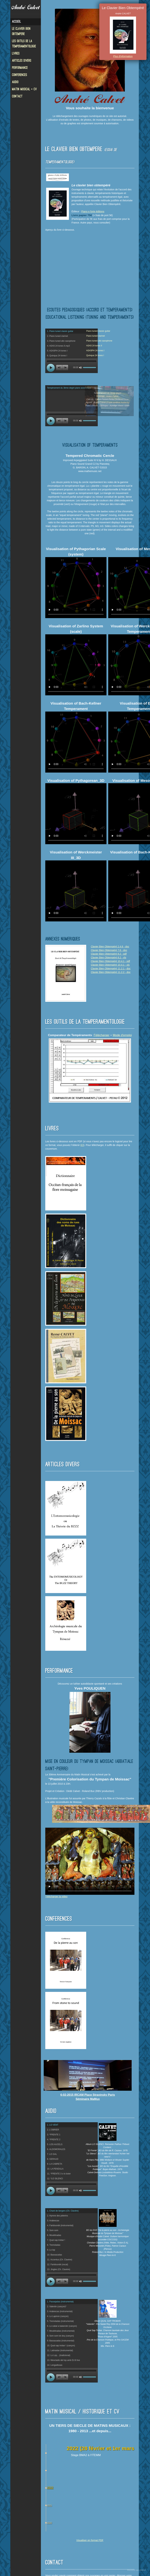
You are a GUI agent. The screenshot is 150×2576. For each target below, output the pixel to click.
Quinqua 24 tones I (95, 355)
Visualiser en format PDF (89, 2540)
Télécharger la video (56, 1896)
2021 (49, 2505)
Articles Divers (21, 61)
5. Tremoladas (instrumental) (60, 2321)
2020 (49, 2523)
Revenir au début (136, 2570)
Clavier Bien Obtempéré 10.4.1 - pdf (110, 961)
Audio (15, 82)
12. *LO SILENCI (55, 2178)
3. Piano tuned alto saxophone (61, 341)
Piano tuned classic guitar (98, 331)
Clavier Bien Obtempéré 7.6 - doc (109, 950)
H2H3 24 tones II (94, 345)
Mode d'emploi (122, 1035)
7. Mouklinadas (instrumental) (60, 2331)
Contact (17, 96)
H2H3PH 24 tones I (95, 350)
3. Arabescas (53, 2220)
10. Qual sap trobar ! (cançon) (61, 2345)
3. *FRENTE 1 (53, 2134)
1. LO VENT (52, 2125)
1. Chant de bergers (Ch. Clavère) (63, 2211)
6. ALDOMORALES (56, 2149)
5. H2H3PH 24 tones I (57, 350)
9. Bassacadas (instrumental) (60, 2340)
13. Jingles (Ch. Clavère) (58, 2269)
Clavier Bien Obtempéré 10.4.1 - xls (110, 964)
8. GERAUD (52, 2159)
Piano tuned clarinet (95, 336)
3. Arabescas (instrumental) (60, 2311)
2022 (50, 2487)
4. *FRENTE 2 (53, 2139)
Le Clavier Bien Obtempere (21, 31)
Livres (16, 53)
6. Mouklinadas (54, 2235)
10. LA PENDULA (55, 2169)
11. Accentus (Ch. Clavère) (59, 2259)
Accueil (16, 22)
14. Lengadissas (54, 2365)
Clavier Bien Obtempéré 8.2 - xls (108, 957)
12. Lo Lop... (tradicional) (58, 2355)
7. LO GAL (52, 2154)
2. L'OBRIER (53, 2130)
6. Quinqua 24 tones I (57, 355)
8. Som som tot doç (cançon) (60, 2336)
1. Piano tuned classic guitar (60, 331)
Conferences (19, 75)
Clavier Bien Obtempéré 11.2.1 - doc (110, 968)
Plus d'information (123, 56)
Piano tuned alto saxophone (99, 341)
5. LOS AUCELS (54, 2144)
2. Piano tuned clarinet (57, 336)
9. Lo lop (51, 2250)
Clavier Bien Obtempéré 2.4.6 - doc (110, 946)
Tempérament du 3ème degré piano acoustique (69, 388)
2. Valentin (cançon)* (56, 2306)
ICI (82, 1145)
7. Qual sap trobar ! (56, 2240)
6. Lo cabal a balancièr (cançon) (62, 2326)
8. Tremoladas (53, 2245)
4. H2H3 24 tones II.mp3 (58, 346)
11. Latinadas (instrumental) (60, 2350)
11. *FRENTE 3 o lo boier (59, 2173)
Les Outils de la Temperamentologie (24, 44)
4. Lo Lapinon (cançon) (58, 2316)
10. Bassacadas (54, 2255)
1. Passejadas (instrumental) (60, 2301)
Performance (20, 68)
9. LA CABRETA (54, 2164)
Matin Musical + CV (24, 89)
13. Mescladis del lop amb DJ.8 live (63, 2360)
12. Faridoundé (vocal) (57, 2264)
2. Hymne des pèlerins (57, 2215)
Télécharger (101, 1035)
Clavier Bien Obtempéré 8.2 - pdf (109, 953)
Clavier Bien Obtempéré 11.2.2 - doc (110, 972)
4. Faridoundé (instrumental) (60, 2225)
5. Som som (52, 2230)
